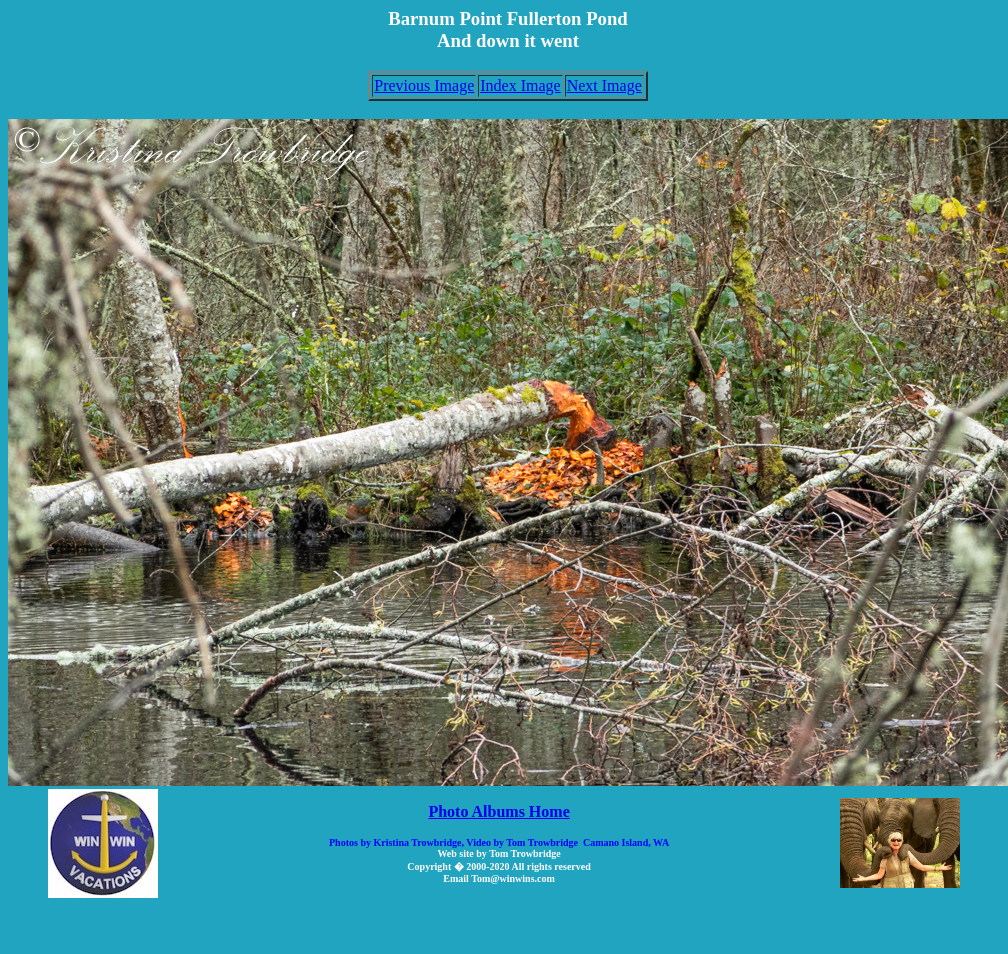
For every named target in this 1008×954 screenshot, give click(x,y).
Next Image (604, 85)
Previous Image (424, 85)
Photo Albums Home (498, 811)
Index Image (520, 85)
